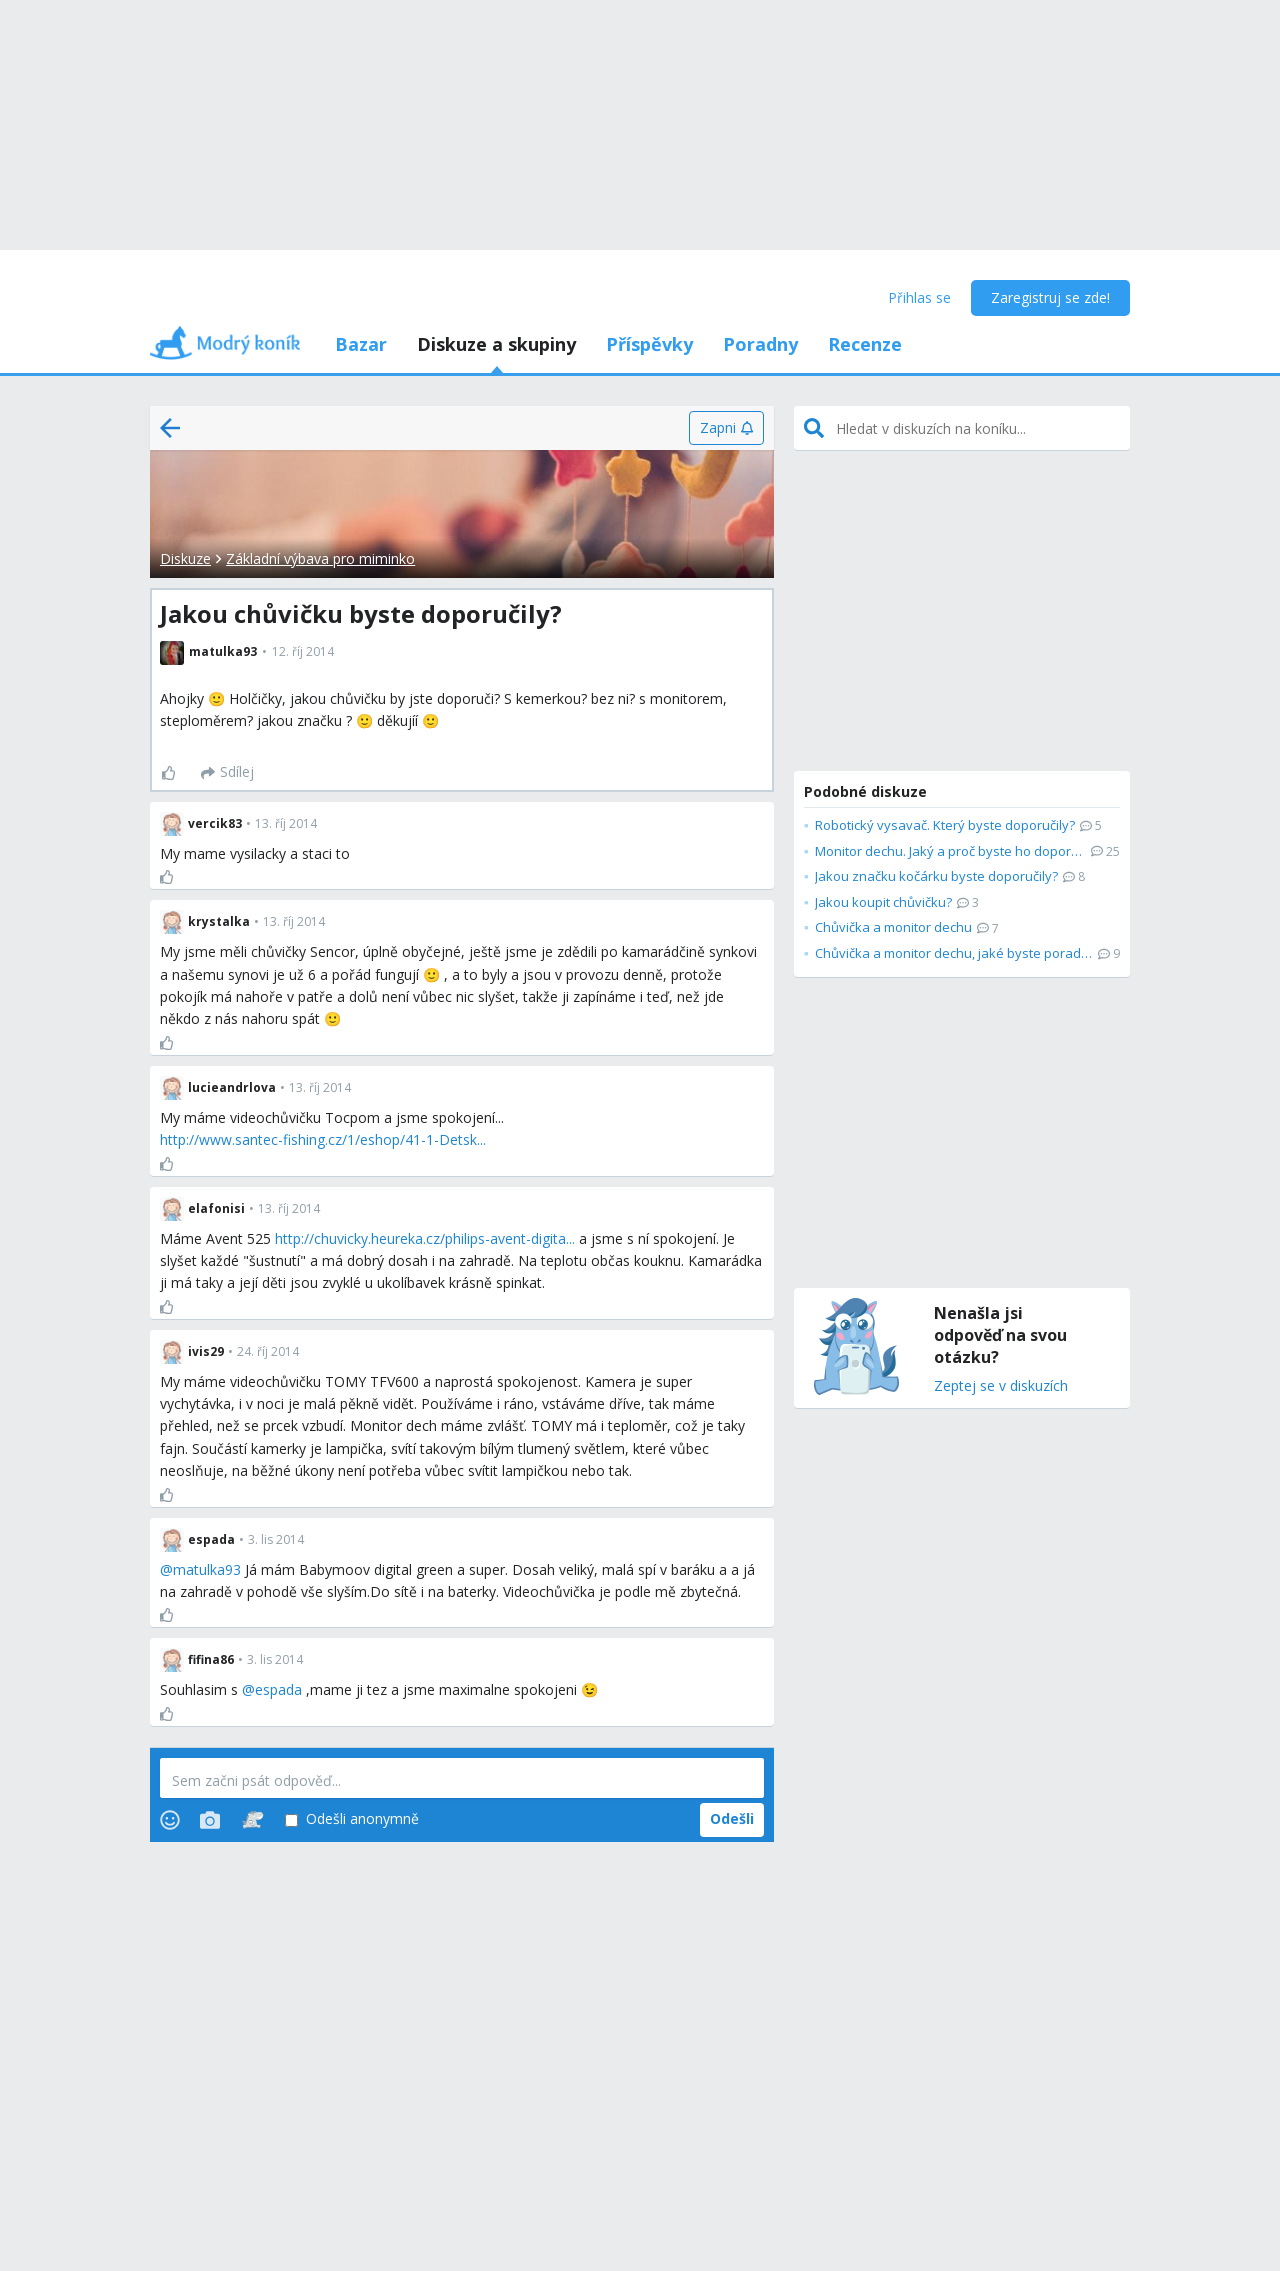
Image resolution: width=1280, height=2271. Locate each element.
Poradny (760, 344)
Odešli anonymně (352, 1819)
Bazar (361, 344)
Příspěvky (649, 344)
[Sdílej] (227, 773)
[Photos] (210, 1820)
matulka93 (207, 1569)
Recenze (865, 344)
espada (278, 1689)
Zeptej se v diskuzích (1001, 1386)
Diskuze (185, 558)
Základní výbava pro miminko (320, 558)
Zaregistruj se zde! (1050, 297)
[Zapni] (726, 428)
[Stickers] (252, 1820)
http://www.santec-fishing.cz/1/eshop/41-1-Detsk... (323, 1139)
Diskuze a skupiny (496, 344)
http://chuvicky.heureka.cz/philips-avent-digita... (425, 1238)
